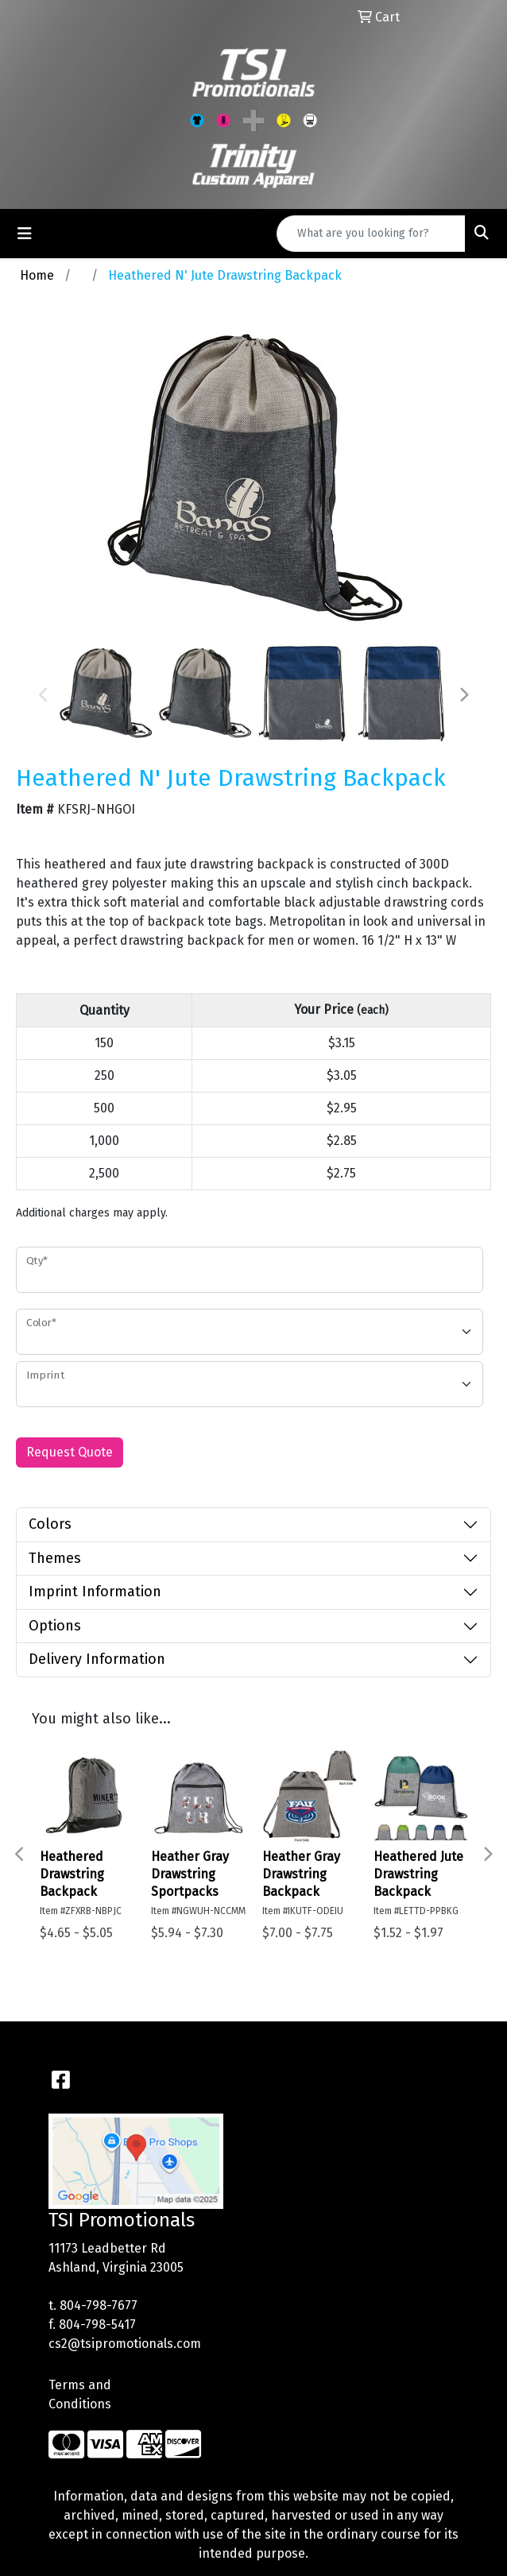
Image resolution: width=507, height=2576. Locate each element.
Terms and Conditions (79, 2394)
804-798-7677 (98, 2305)
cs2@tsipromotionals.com (124, 2343)
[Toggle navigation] (24, 233)
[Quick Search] (371, 233)
